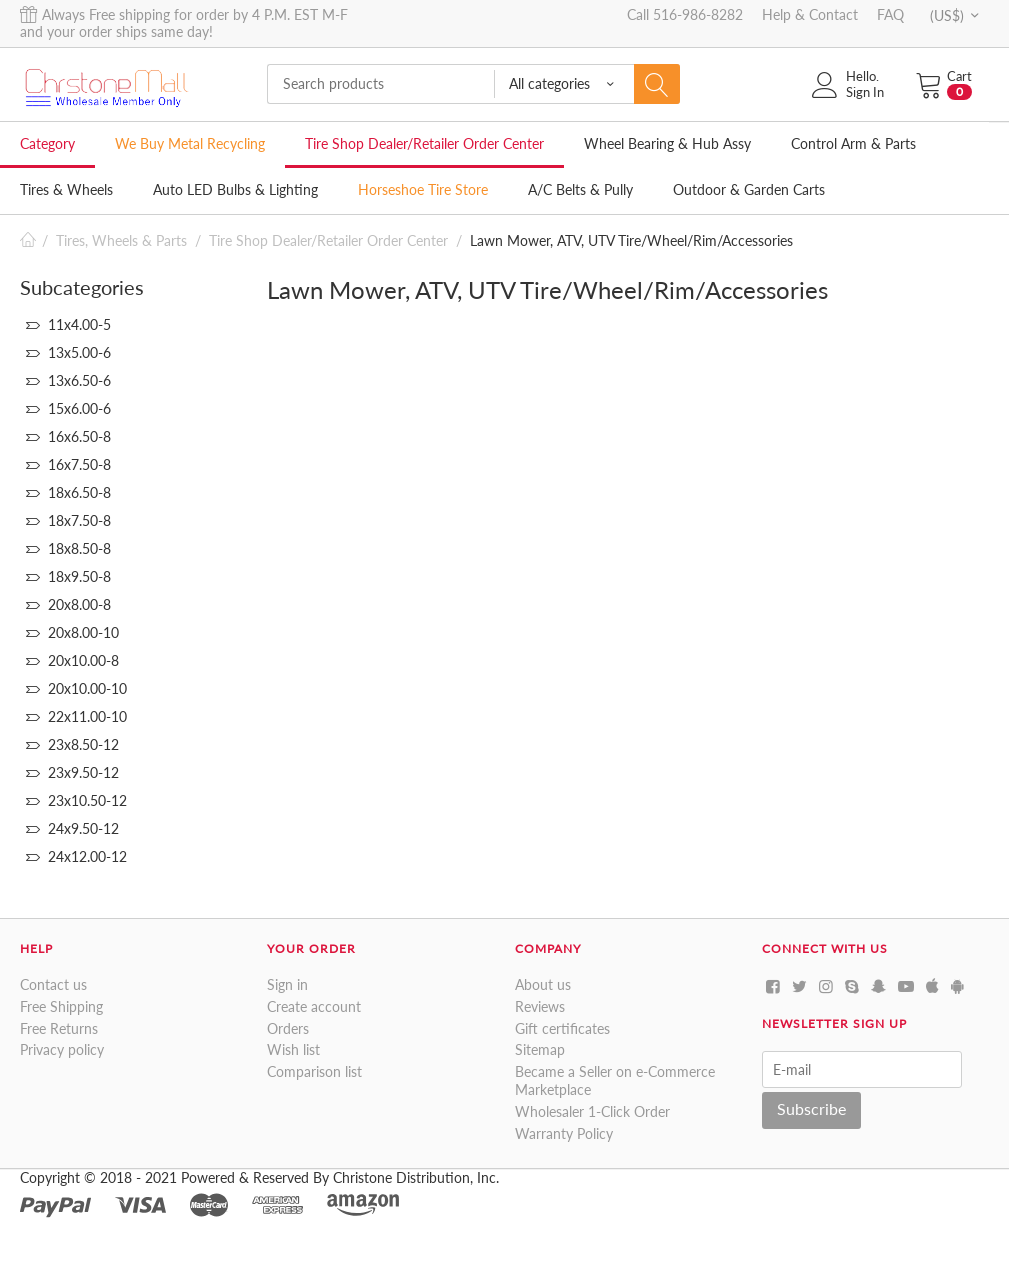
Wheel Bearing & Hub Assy (667, 143)
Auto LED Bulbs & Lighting (235, 189)
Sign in (287, 984)
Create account (314, 1006)
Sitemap (540, 1049)
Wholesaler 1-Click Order (592, 1111)
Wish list (293, 1049)
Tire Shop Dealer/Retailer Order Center (424, 143)
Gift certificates (562, 1028)
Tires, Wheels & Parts (121, 240)
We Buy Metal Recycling (190, 143)
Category (47, 143)
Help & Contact (810, 14)
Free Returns (59, 1028)
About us (543, 984)
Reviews (540, 1006)
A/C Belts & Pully (580, 189)
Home (28, 240)
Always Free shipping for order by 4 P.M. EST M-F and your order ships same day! (184, 23)
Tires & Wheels (66, 189)
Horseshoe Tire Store (423, 189)
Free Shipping (61, 1006)
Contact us (53, 984)
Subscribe (811, 1108)
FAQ (890, 14)
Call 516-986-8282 (685, 14)
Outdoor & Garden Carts (749, 189)
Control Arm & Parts (853, 143)
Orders (288, 1028)
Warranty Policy (564, 1133)
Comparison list (314, 1071)
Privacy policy (62, 1049)
